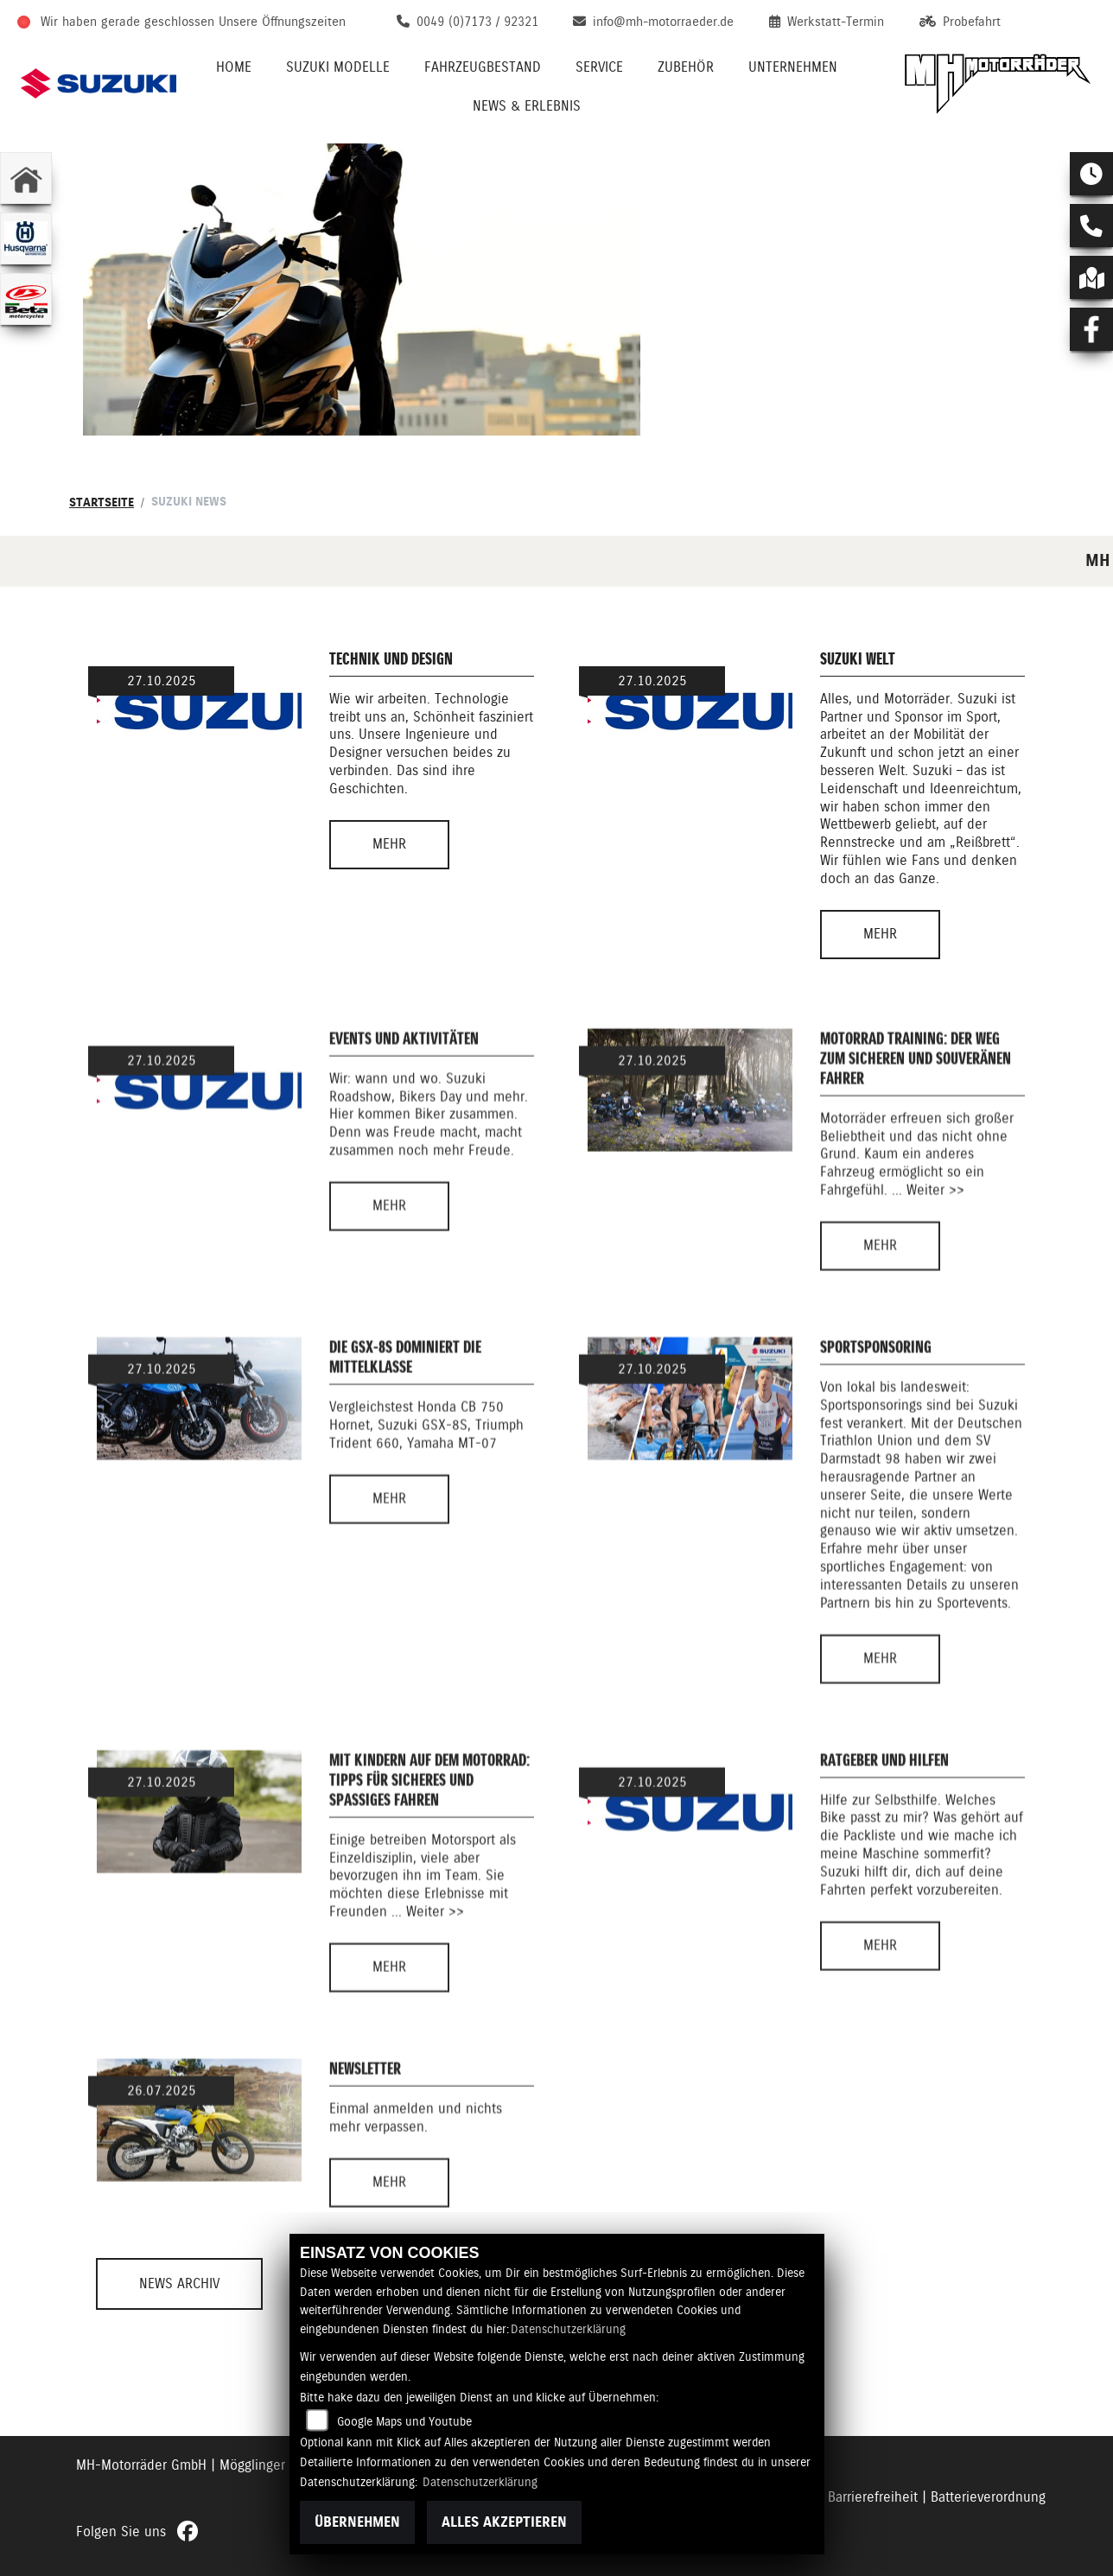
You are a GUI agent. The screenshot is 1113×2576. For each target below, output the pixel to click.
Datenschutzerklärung (568, 2329)
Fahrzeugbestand (482, 67)
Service (599, 67)
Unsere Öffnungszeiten (282, 21)
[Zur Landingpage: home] (26, 178)
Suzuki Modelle (338, 67)
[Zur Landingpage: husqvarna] (26, 238)
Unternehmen (792, 67)
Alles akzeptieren (504, 2522)
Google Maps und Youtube (404, 2421)
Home (233, 67)
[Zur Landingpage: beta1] (26, 299)
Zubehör (686, 67)
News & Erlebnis (527, 106)
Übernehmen (357, 2522)
